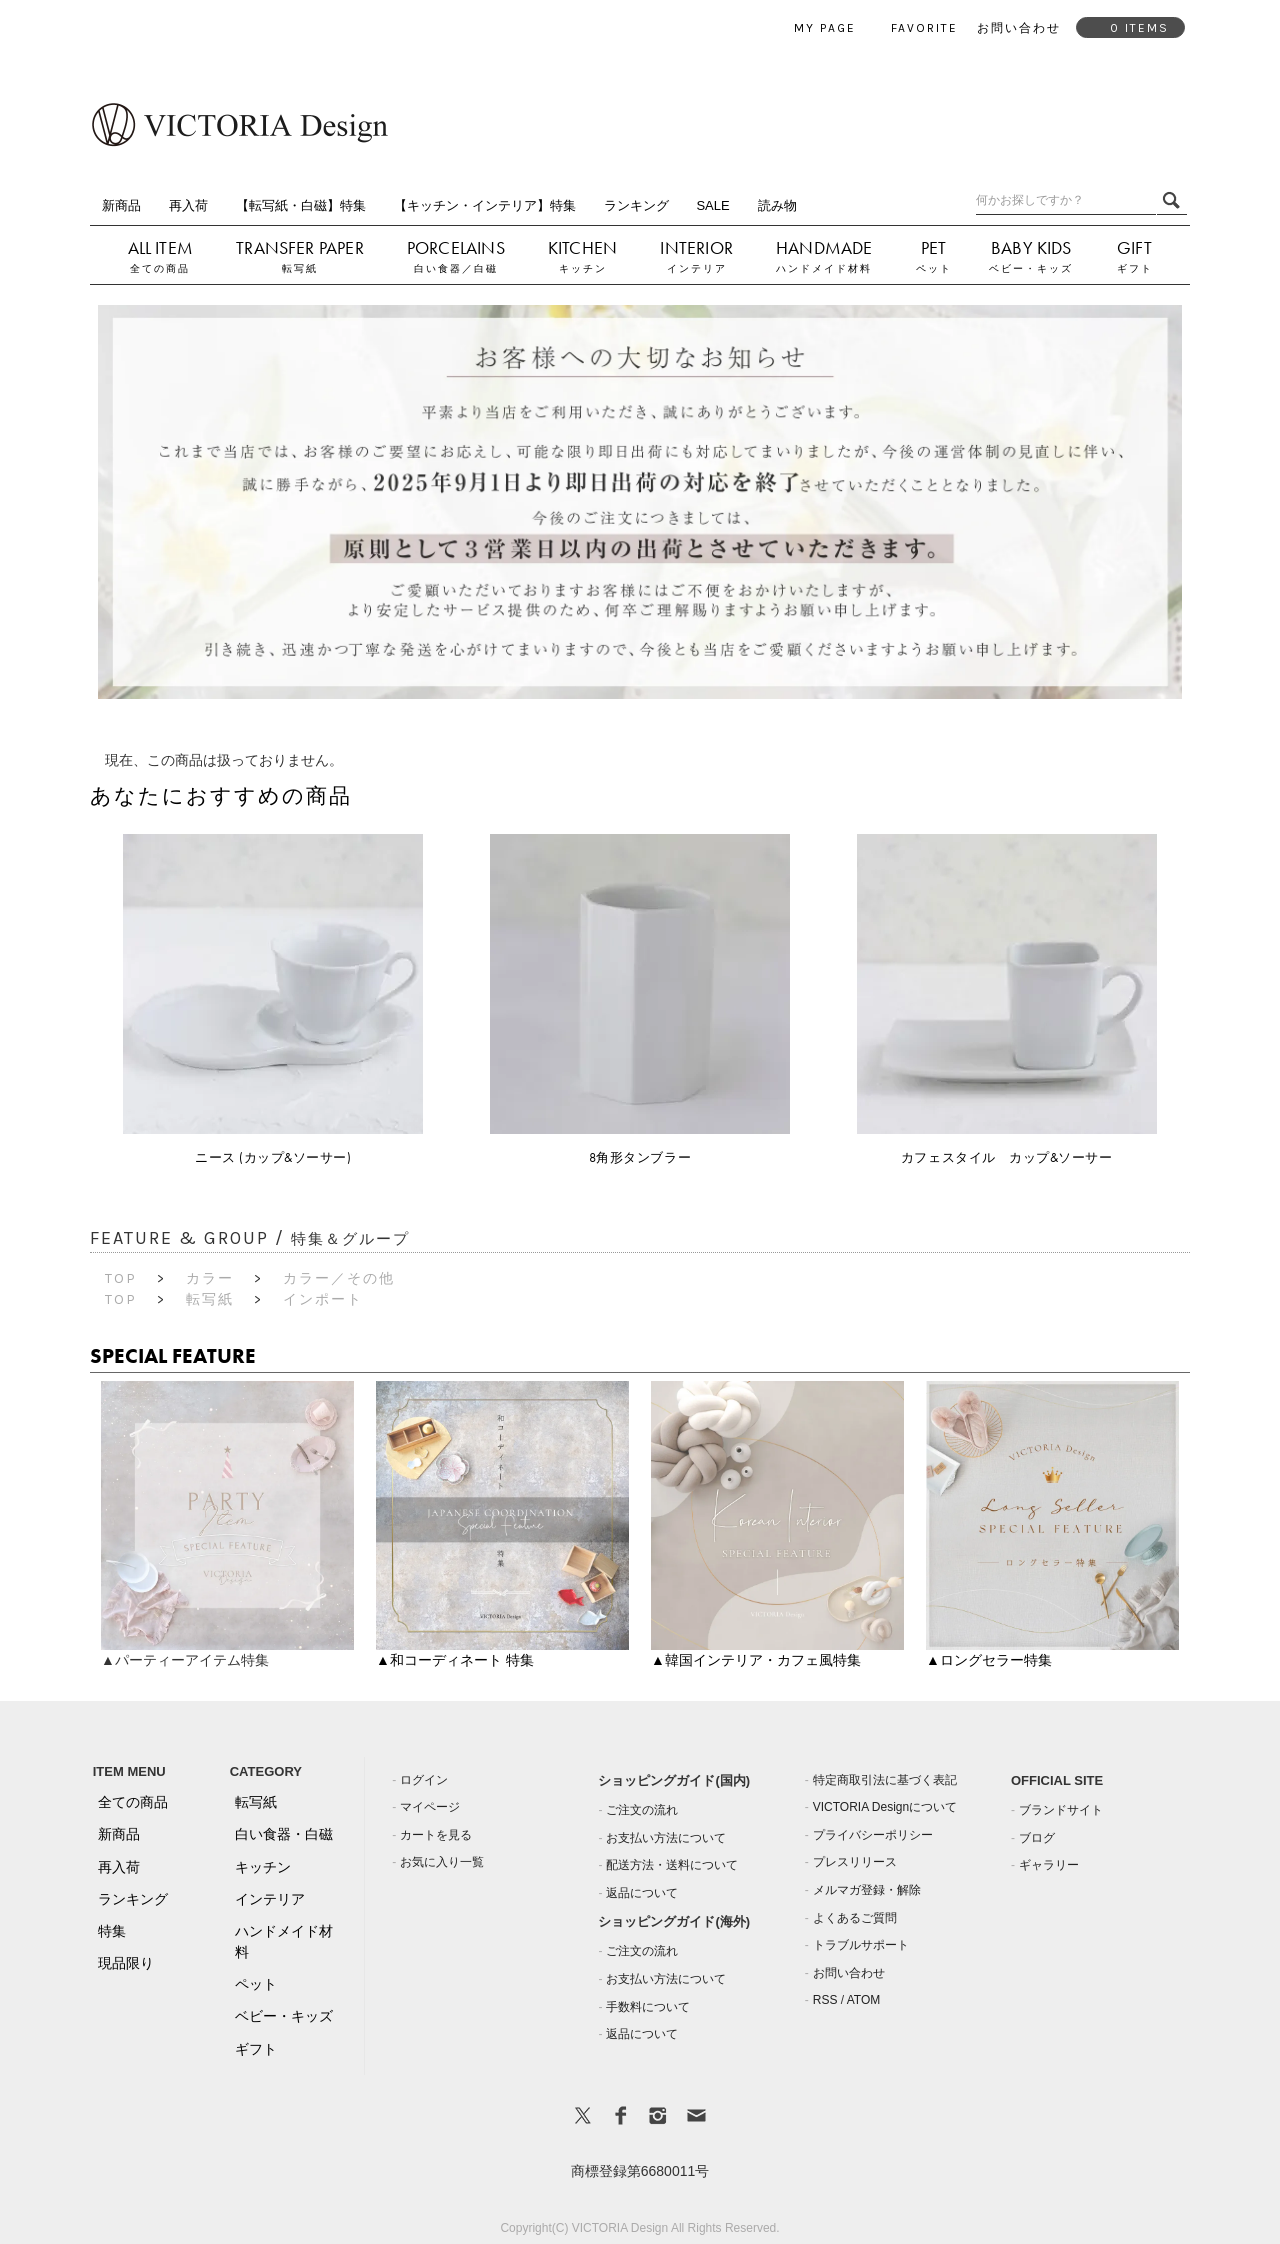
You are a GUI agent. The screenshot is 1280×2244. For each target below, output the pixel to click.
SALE (712, 205)
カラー (210, 1278)
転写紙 (300, 268)
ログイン (424, 1780)
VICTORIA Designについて (885, 1807)
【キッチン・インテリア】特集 (485, 205)
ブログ (1037, 1838)
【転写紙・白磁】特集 (301, 205)
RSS (825, 2000)
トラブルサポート (861, 1945)
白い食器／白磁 (456, 268)
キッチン (583, 268)
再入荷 (188, 205)
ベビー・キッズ (1031, 268)
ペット (934, 268)
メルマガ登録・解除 (867, 1890)
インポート (323, 1299)
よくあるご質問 (855, 1918)
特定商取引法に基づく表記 (885, 1780)
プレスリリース (855, 1862)
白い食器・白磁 (284, 1834)
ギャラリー (1049, 1865)
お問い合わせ (849, 1973)
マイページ (430, 1807)
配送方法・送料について (672, 1865)
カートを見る (436, 1835)
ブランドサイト (1061, 1810)
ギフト (1135, 268)
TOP (121, 1278)
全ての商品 (160, 268)
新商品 (121, 205)
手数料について (648, 2007)
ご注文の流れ (642, 1810)
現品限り (126, 1963)
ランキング (636, 205)
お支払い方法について (666, 1838)
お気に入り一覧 (442, 1862)
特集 (112, 1931)
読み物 (777, 205)
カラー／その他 (339, 1278)
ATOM (864, 2000)
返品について (642, 1893)
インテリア (697, 268)
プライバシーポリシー (873, 1835)
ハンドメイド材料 (824, 268)
